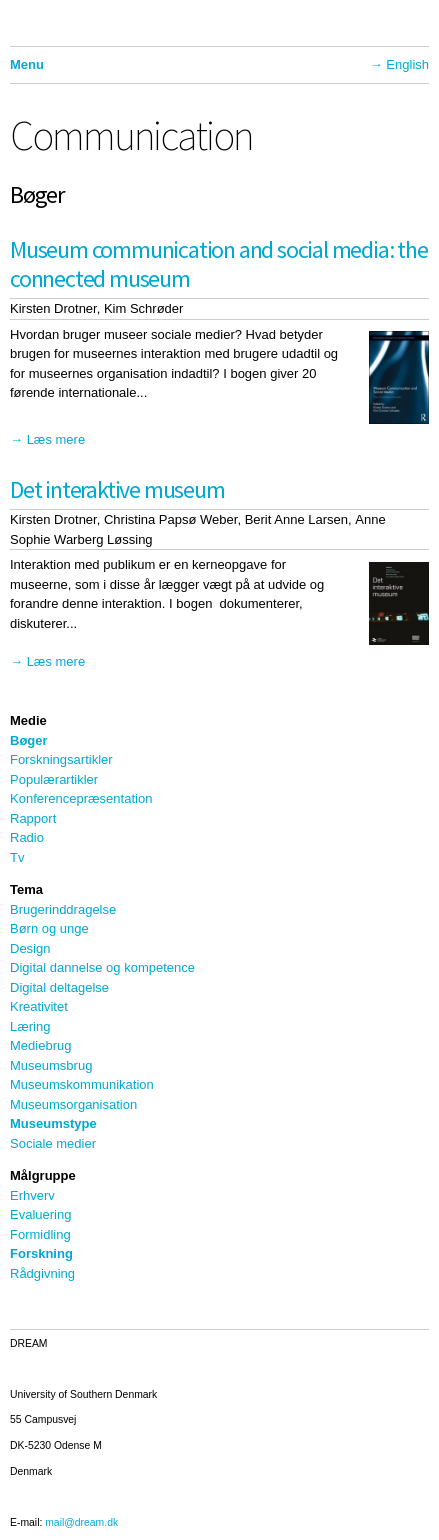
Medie (28, 720)
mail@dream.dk (81, 1522)
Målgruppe (43, 1175)
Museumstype (53, 1123)
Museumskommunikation (82, 1084)
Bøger (29, 740)
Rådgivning (42, 1273)
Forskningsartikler (61, 759)
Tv (17, 857)
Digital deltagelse (59, 987)
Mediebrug (40, 1045)
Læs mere (56, 439)
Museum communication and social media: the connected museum (219, 264)
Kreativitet (39, 1006)
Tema (26, 889)
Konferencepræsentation (81, 798)
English (407, 64)
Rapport (33, 818)
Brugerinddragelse (63, 909)
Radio (27, 837)
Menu (27, 64)
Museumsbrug (51, 1065)
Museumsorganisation (73, 1104)
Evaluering (40, 1214)
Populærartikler (54, 779)
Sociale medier (53, 1143)
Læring (30, 1026)
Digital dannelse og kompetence (102, 967)
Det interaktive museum (117, 489)
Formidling (40, 1234)
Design (30, 948)
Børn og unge (49, 928)
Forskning (41, 1253)
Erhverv (32, 1195)
